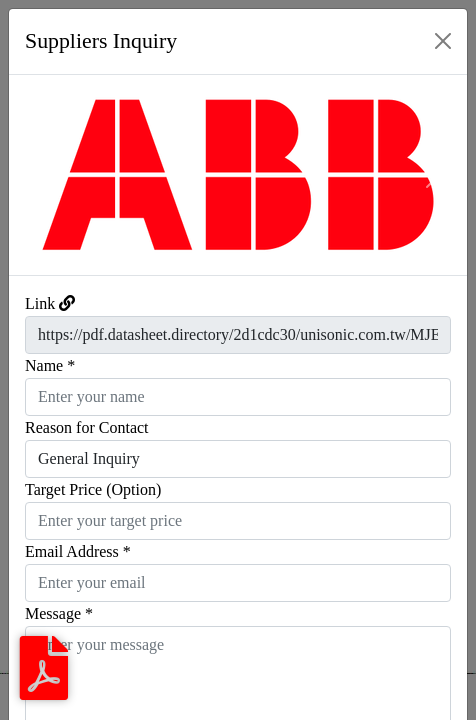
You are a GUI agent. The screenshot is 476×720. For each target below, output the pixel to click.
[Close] (443, 41)
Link (40, 303)
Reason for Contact (87, 427)
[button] (43, 175)
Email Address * (78, 551)
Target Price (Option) (93, 489)
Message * (59, 613)
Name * (50, 365)
